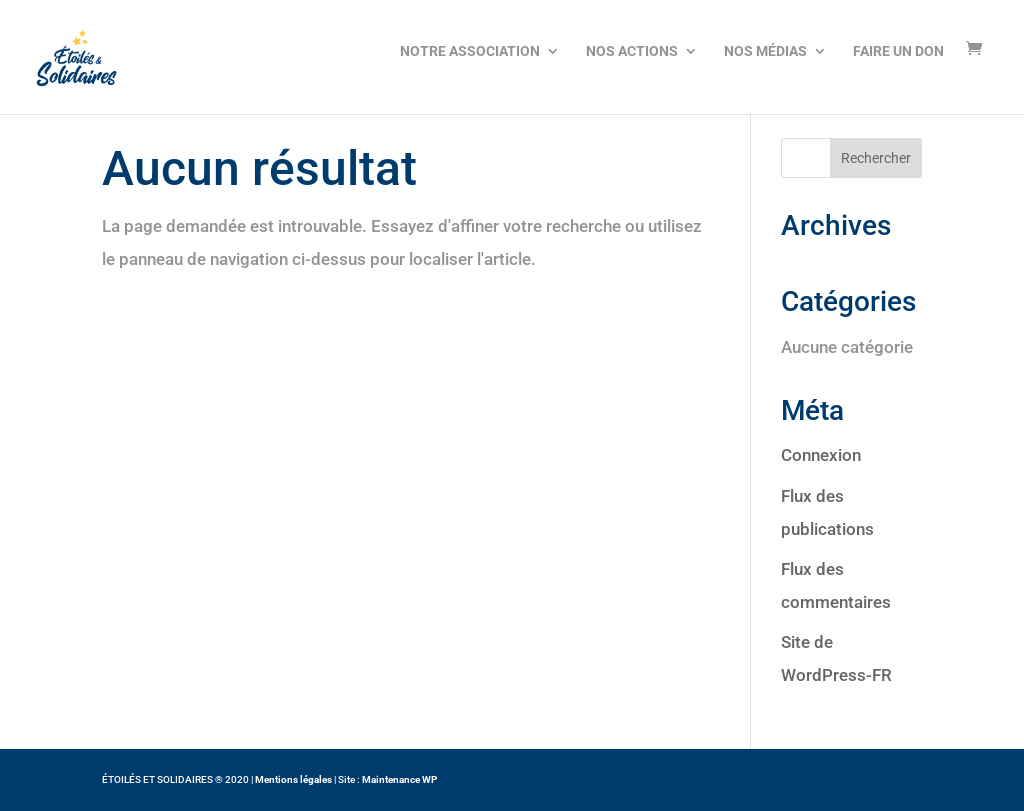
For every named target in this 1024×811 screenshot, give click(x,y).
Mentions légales (293, 779)
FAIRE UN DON (898, 51)
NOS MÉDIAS (765, 51)
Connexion (821, 455)
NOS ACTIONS (632, 51)
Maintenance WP (399, 779)
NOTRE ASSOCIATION (470, 51)
